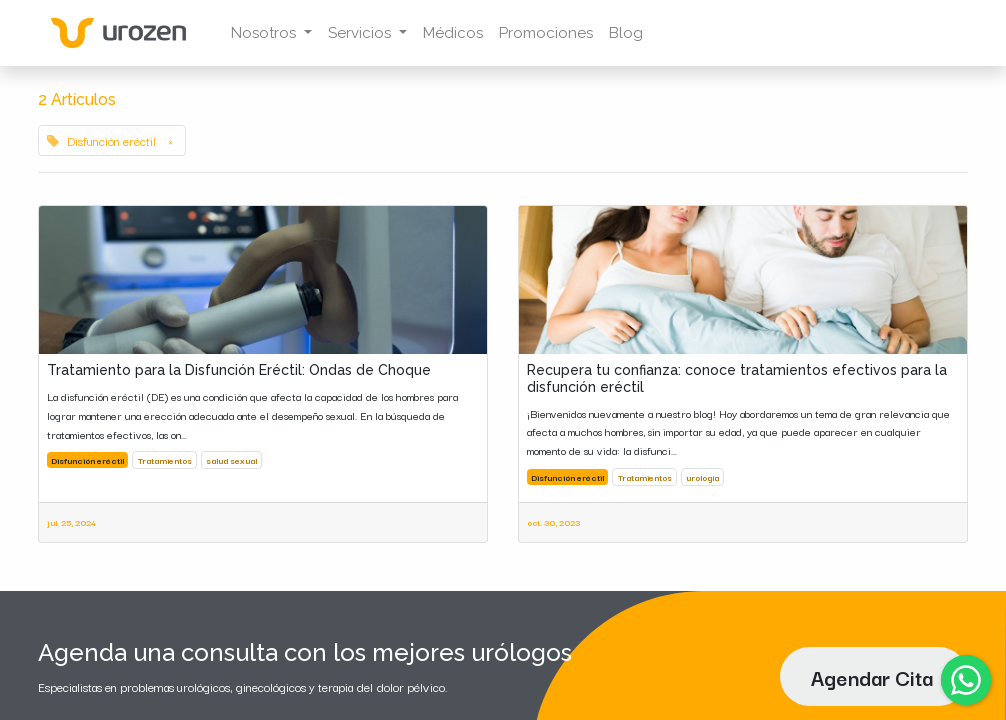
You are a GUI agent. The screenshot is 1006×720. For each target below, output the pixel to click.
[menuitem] (453, 33)
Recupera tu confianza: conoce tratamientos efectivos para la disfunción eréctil (737, 378)
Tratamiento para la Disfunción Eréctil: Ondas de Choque (239, 370)
